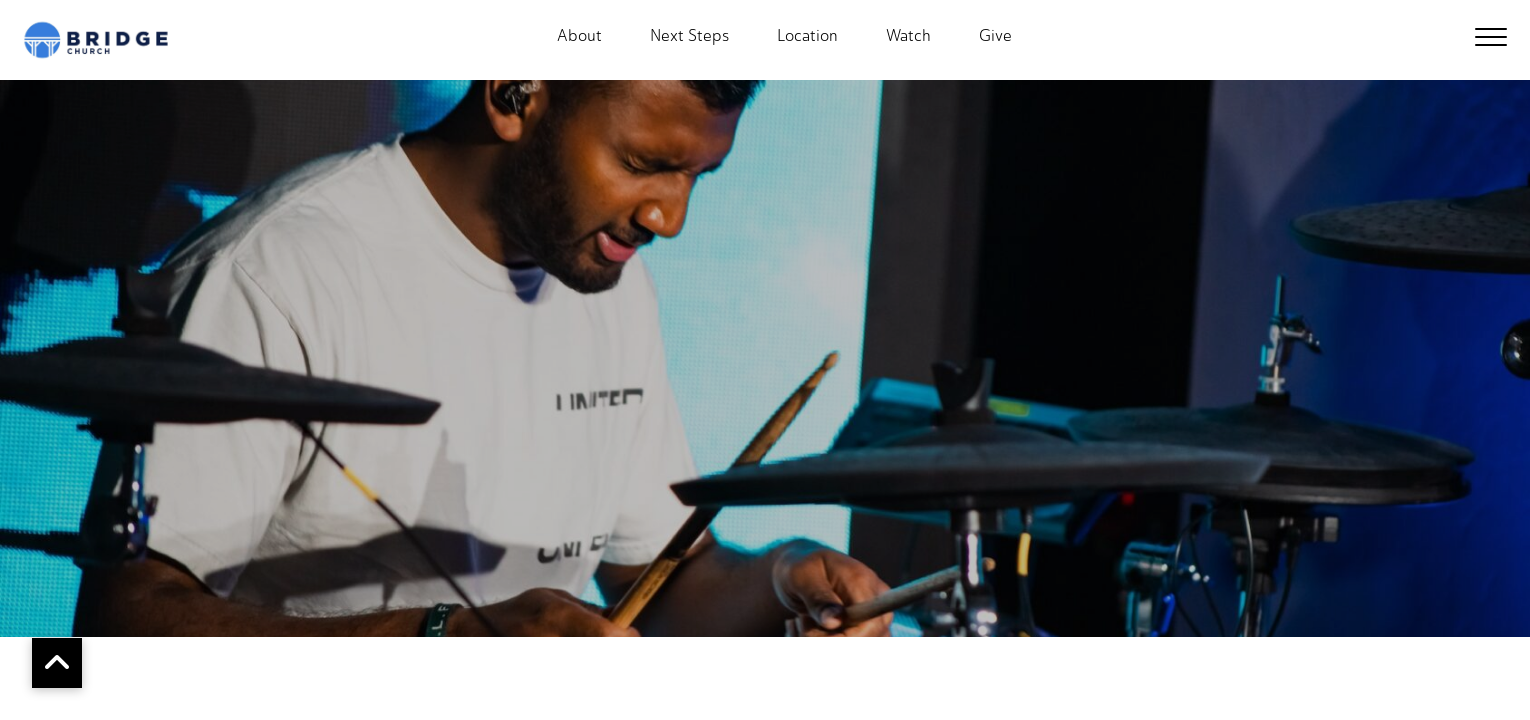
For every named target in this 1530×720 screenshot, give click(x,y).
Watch (908, 36)
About (579, 36)
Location (807, 36)
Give (995, 36)
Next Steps (689, 36)
